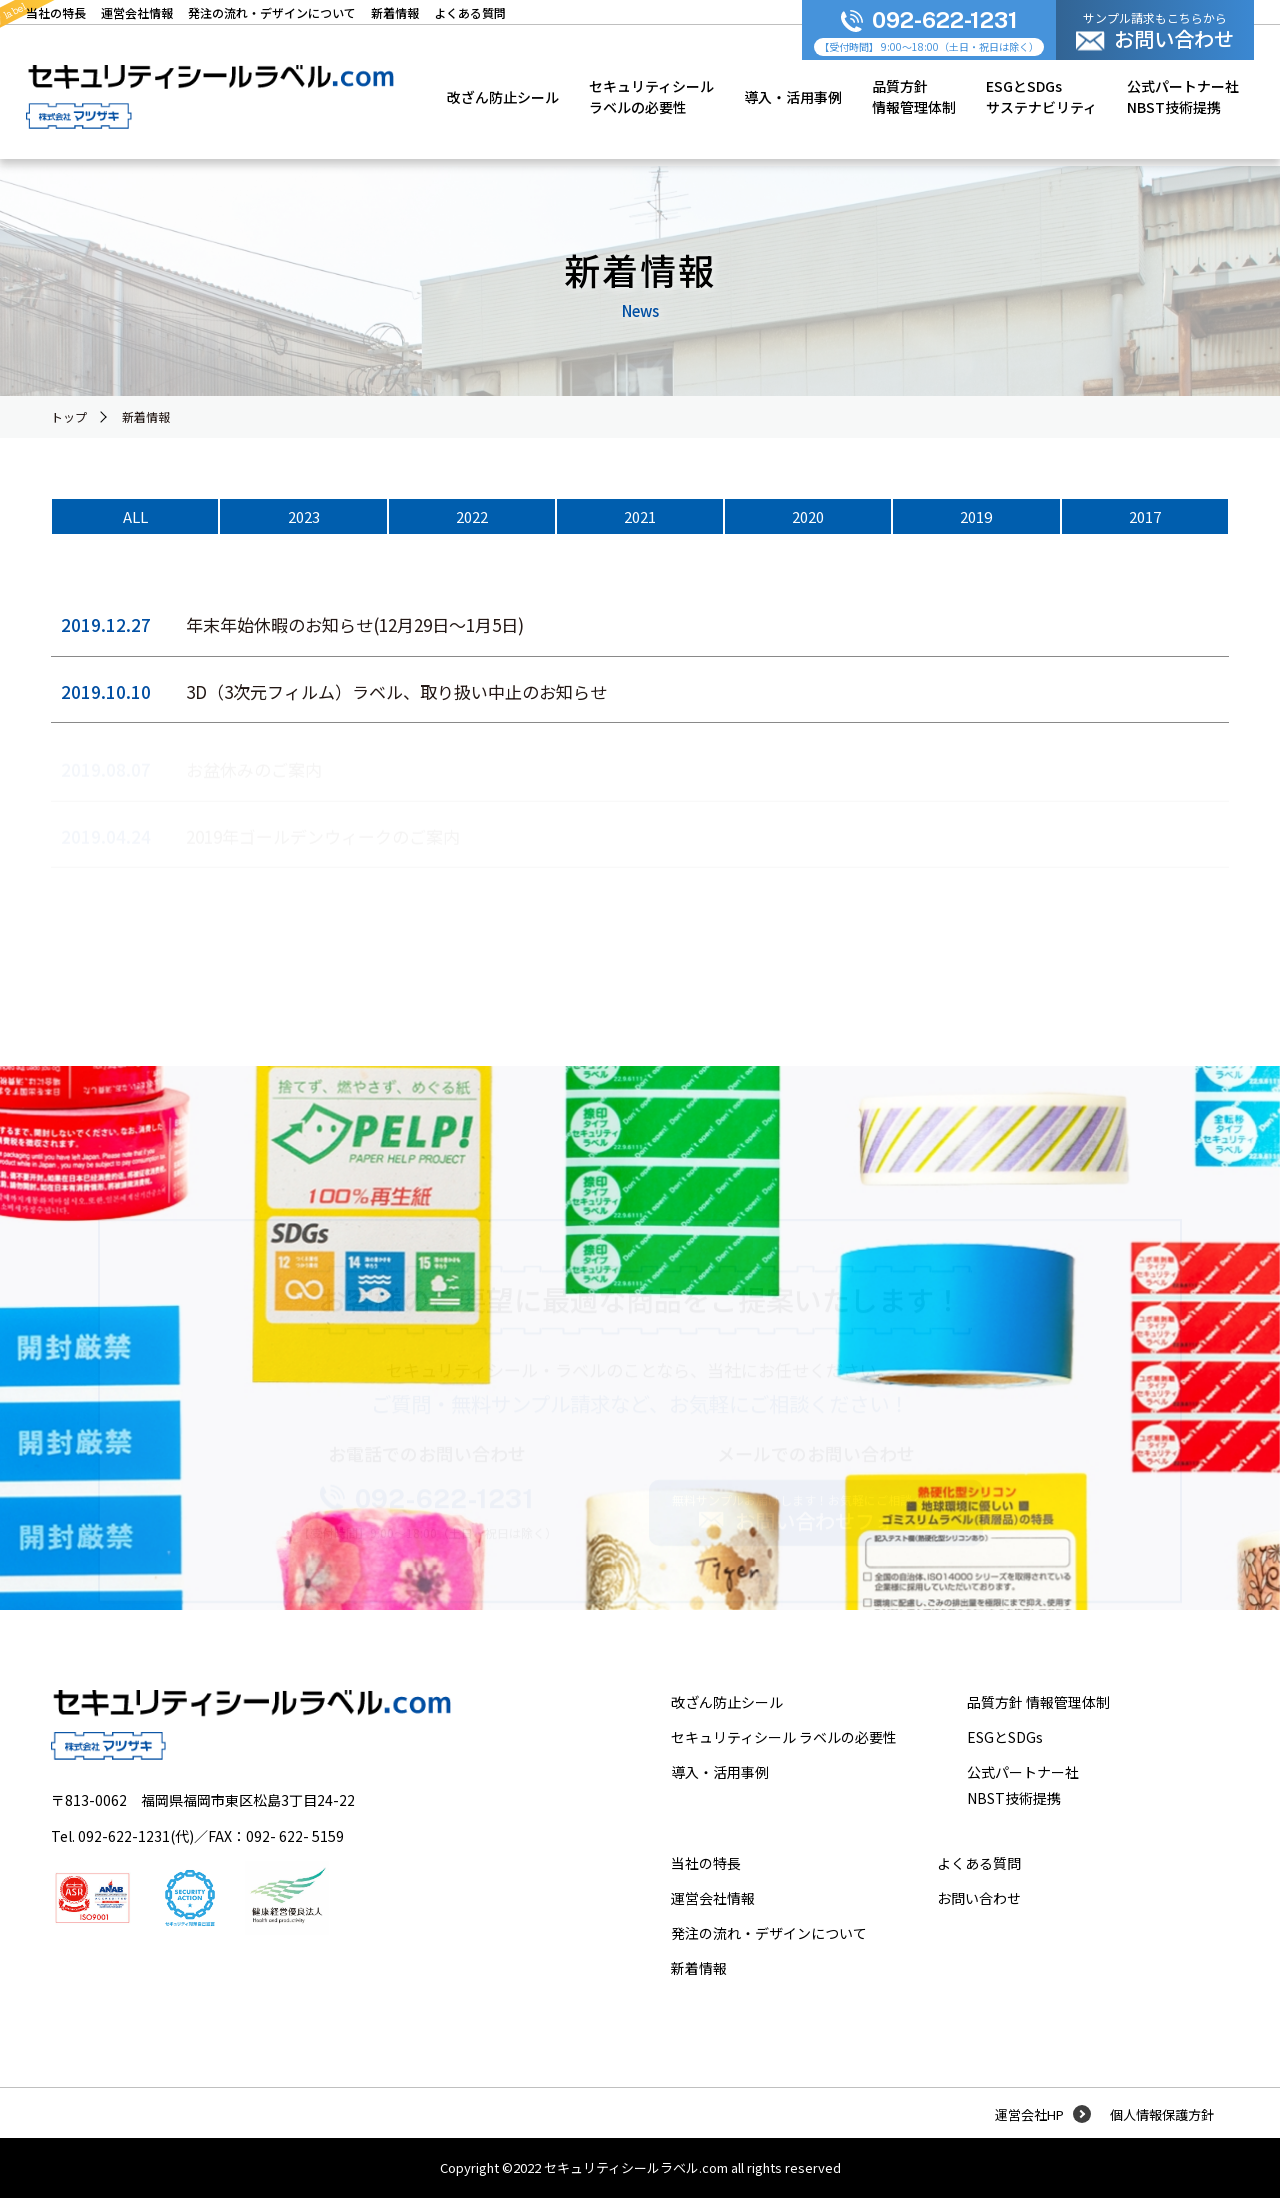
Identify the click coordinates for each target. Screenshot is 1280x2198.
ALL (135, 516)
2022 (472, 516)
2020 (808, 516)
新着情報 (146, 416)
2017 (1145, 516)
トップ (69, 416)
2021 (640, 516)
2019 (976, 516)
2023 (304, 516)
